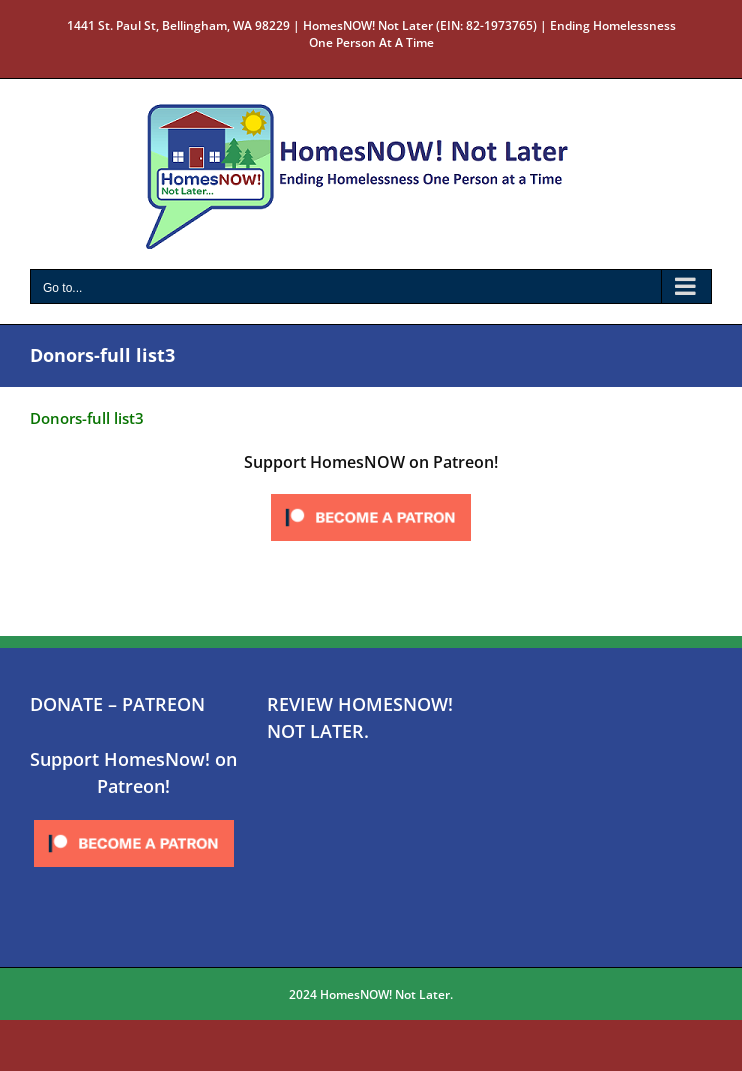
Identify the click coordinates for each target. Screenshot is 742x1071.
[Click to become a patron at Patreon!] (371, 495)
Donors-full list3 (87, 418)
